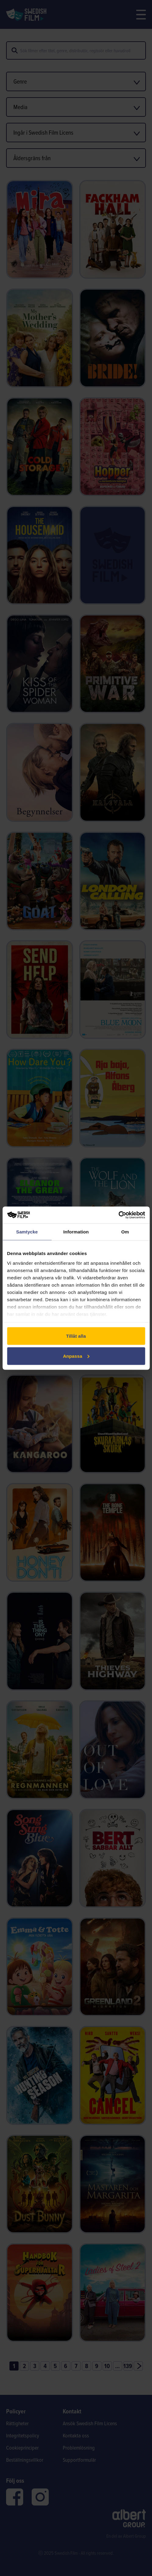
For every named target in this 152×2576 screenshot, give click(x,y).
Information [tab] (76, 1231)
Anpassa (76, 1355)
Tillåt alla (76, 1336)
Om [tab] (125, 1231)
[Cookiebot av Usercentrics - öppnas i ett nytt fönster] (118, 1215)
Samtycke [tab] (27, 1231)
